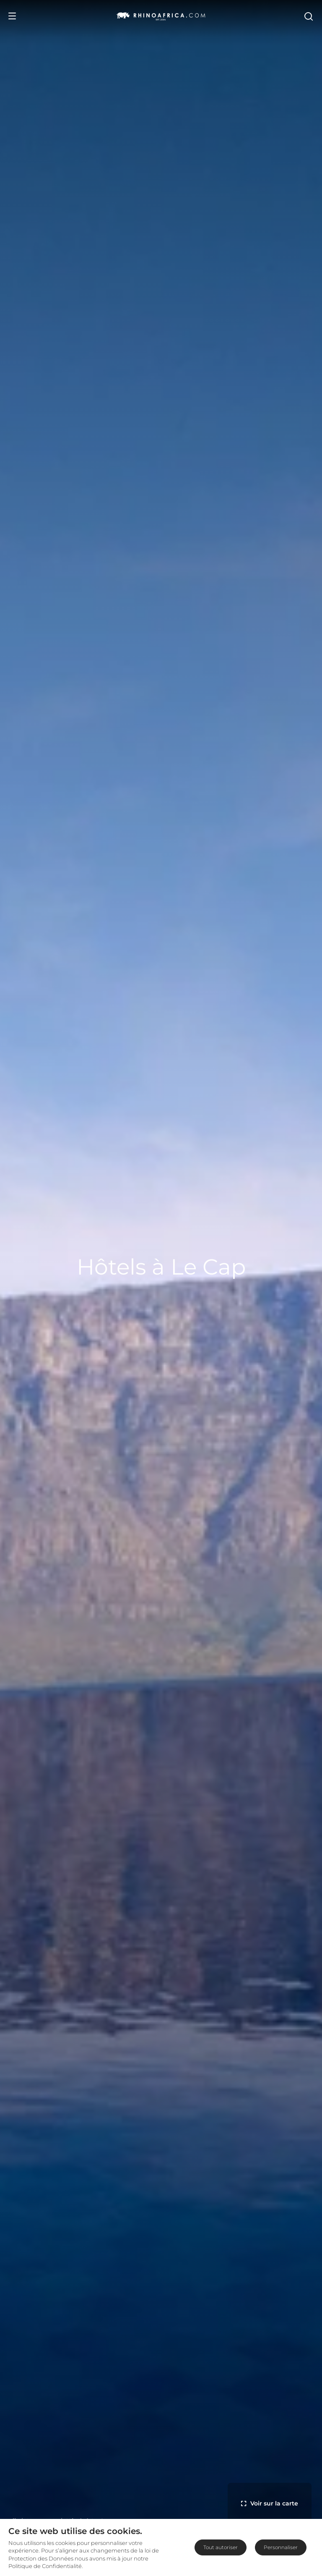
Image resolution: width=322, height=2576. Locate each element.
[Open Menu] (12, 16)
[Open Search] (308, 16)
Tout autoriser (220, 2547)
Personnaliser (281, 2547)
